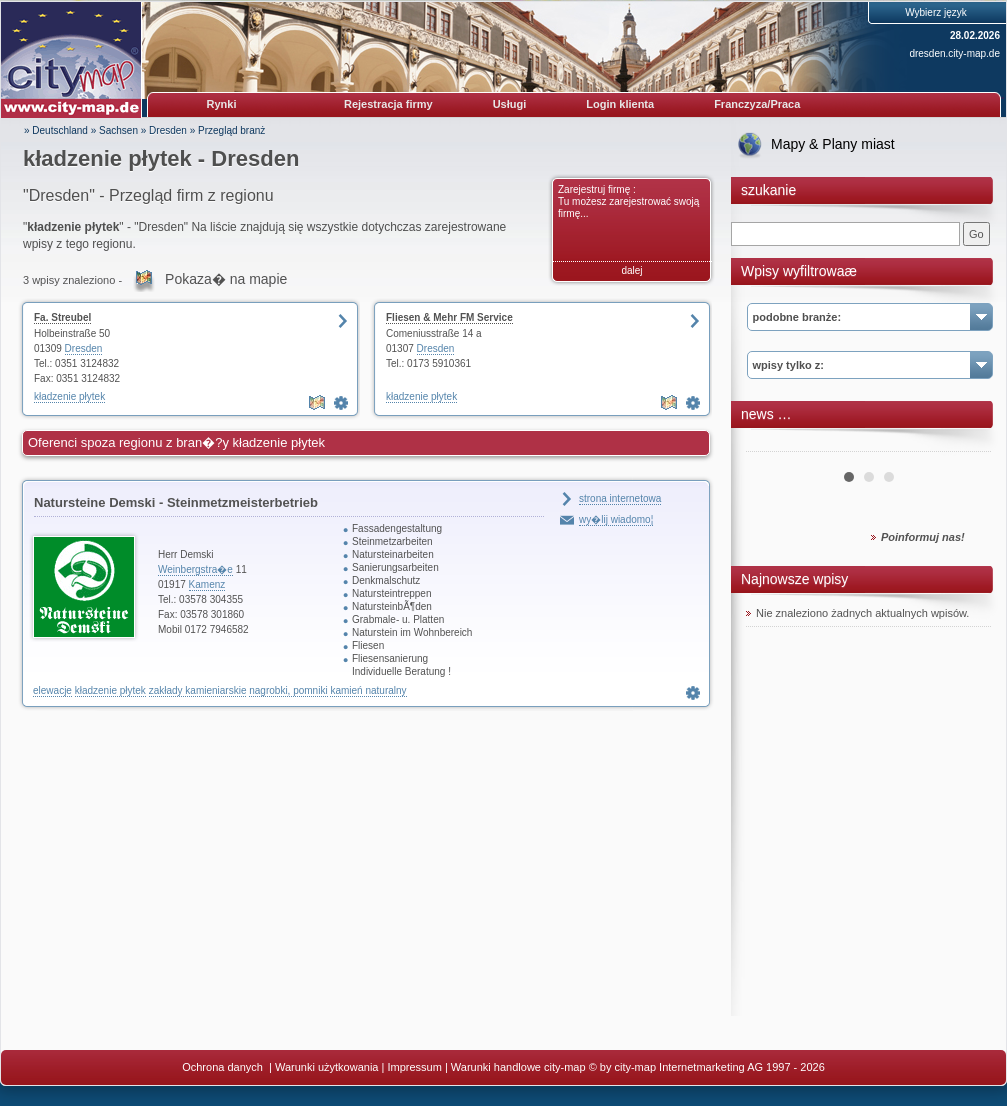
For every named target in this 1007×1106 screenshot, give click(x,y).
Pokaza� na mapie (226, 279)
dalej (631, 270)
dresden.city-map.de (954, 53)
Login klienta (620, 104)
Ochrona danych (224, 1067)
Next (965, 444)
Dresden (168, 130)
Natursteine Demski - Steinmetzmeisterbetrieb (176, 502)
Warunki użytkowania (327, 1067)
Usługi (510, 104)
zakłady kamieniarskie (198, 690)
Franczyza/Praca (757, 104)
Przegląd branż (231, 130)
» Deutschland (56, 130)
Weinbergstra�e (195, 569)
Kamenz (207, 584)
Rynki (222, 104)
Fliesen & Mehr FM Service (449, 317)
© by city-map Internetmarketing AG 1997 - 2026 (707, 1067)
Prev (772, 444)
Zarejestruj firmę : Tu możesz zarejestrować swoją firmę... (628, 201)
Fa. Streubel (62, 317)
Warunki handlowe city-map (518, 1067)
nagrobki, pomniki (288, 690)
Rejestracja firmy (388, 104)
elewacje (52, 690)
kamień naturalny (368, 690)
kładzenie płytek (69, 396)
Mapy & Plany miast (833, 144)
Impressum (414, 1067)
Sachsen (118, 130)
